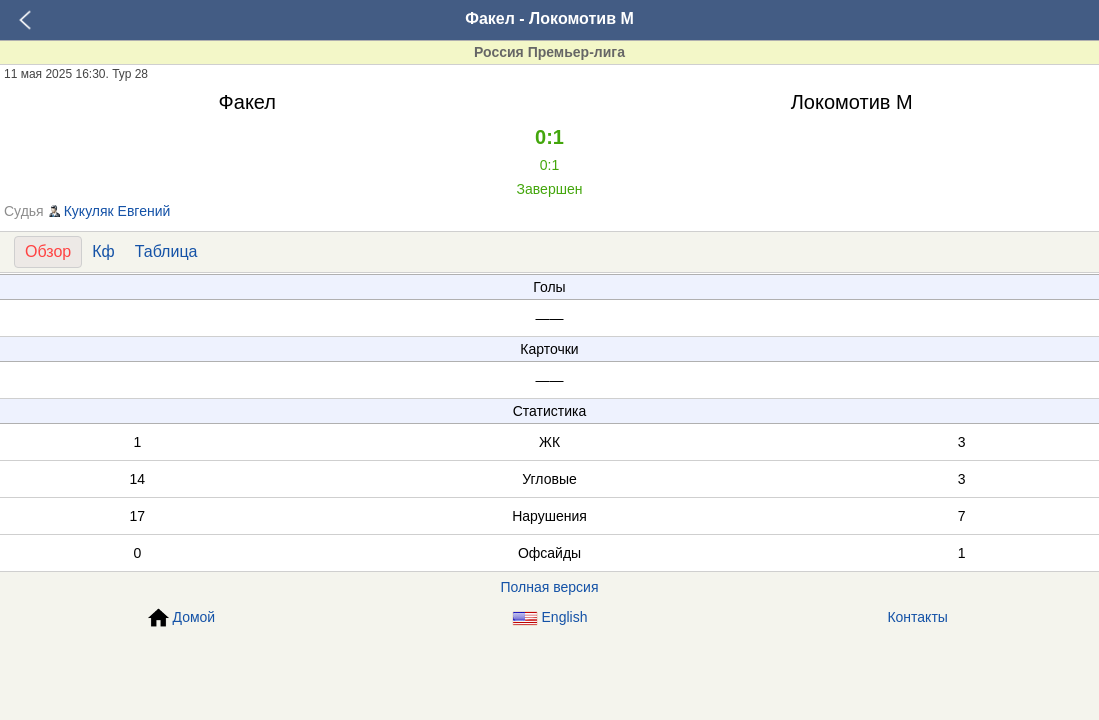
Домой (182, 618)
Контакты (917, 617)
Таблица (166, 251)
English (550, 617)
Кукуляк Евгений (117, 211)
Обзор (48, 251)
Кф (103, 251)
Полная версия (550, 587)
